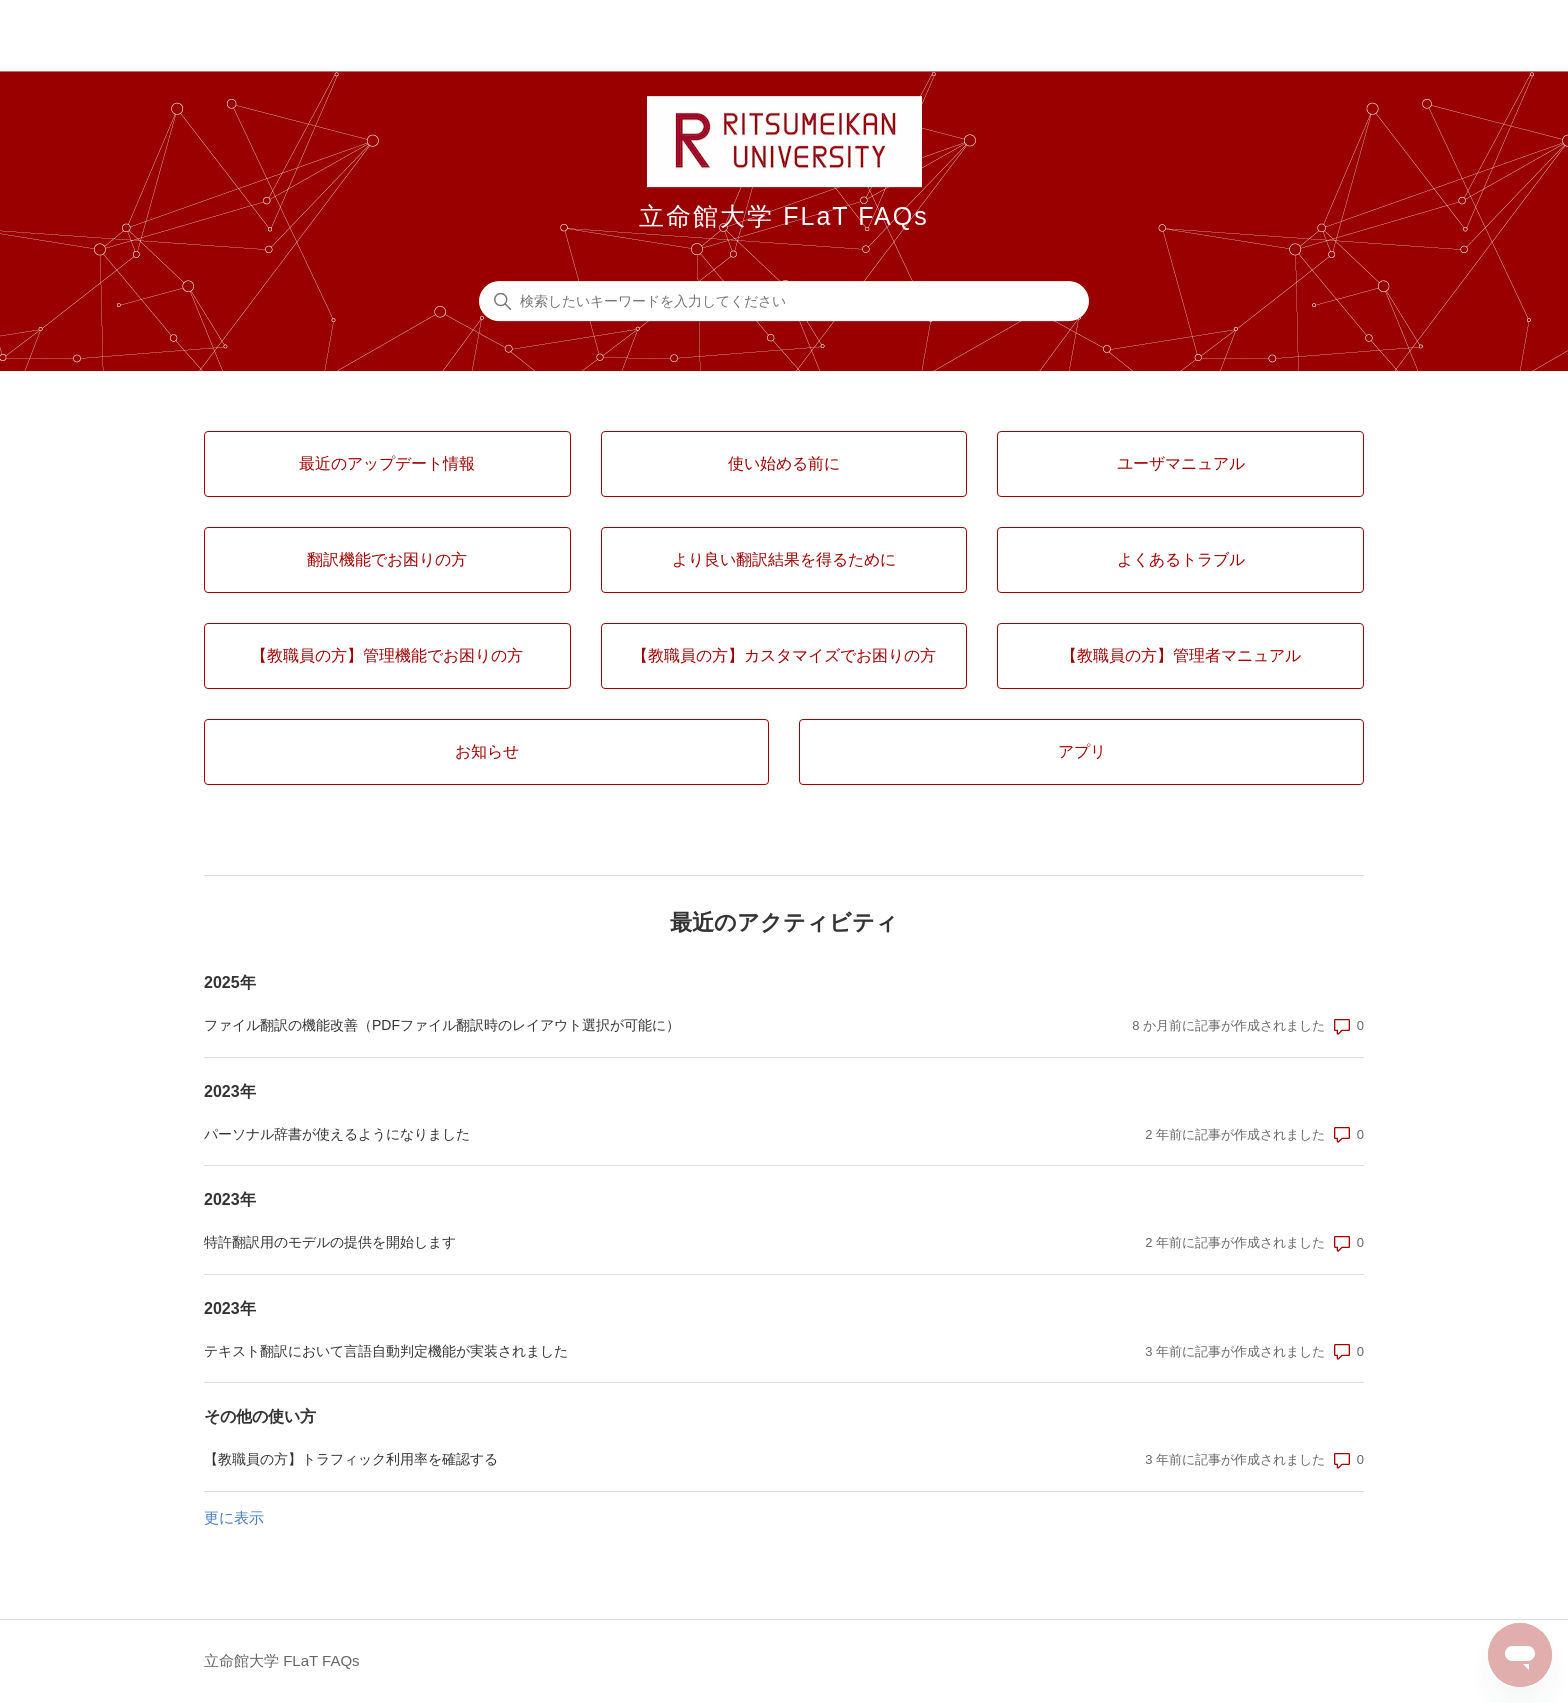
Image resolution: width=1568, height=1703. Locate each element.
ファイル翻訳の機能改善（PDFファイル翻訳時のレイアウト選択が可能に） (442, 1025)
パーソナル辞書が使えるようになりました (337, 1134)
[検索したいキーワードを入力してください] (784, 301)
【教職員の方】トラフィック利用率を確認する (351, 1459)
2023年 (230, 1091)
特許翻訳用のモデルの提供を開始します (330, 1242)
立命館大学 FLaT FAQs (282, 1660)
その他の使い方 (260, 1416)
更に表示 (234, 1517)
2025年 (230, 982)
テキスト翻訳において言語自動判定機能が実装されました (386, 1351)
